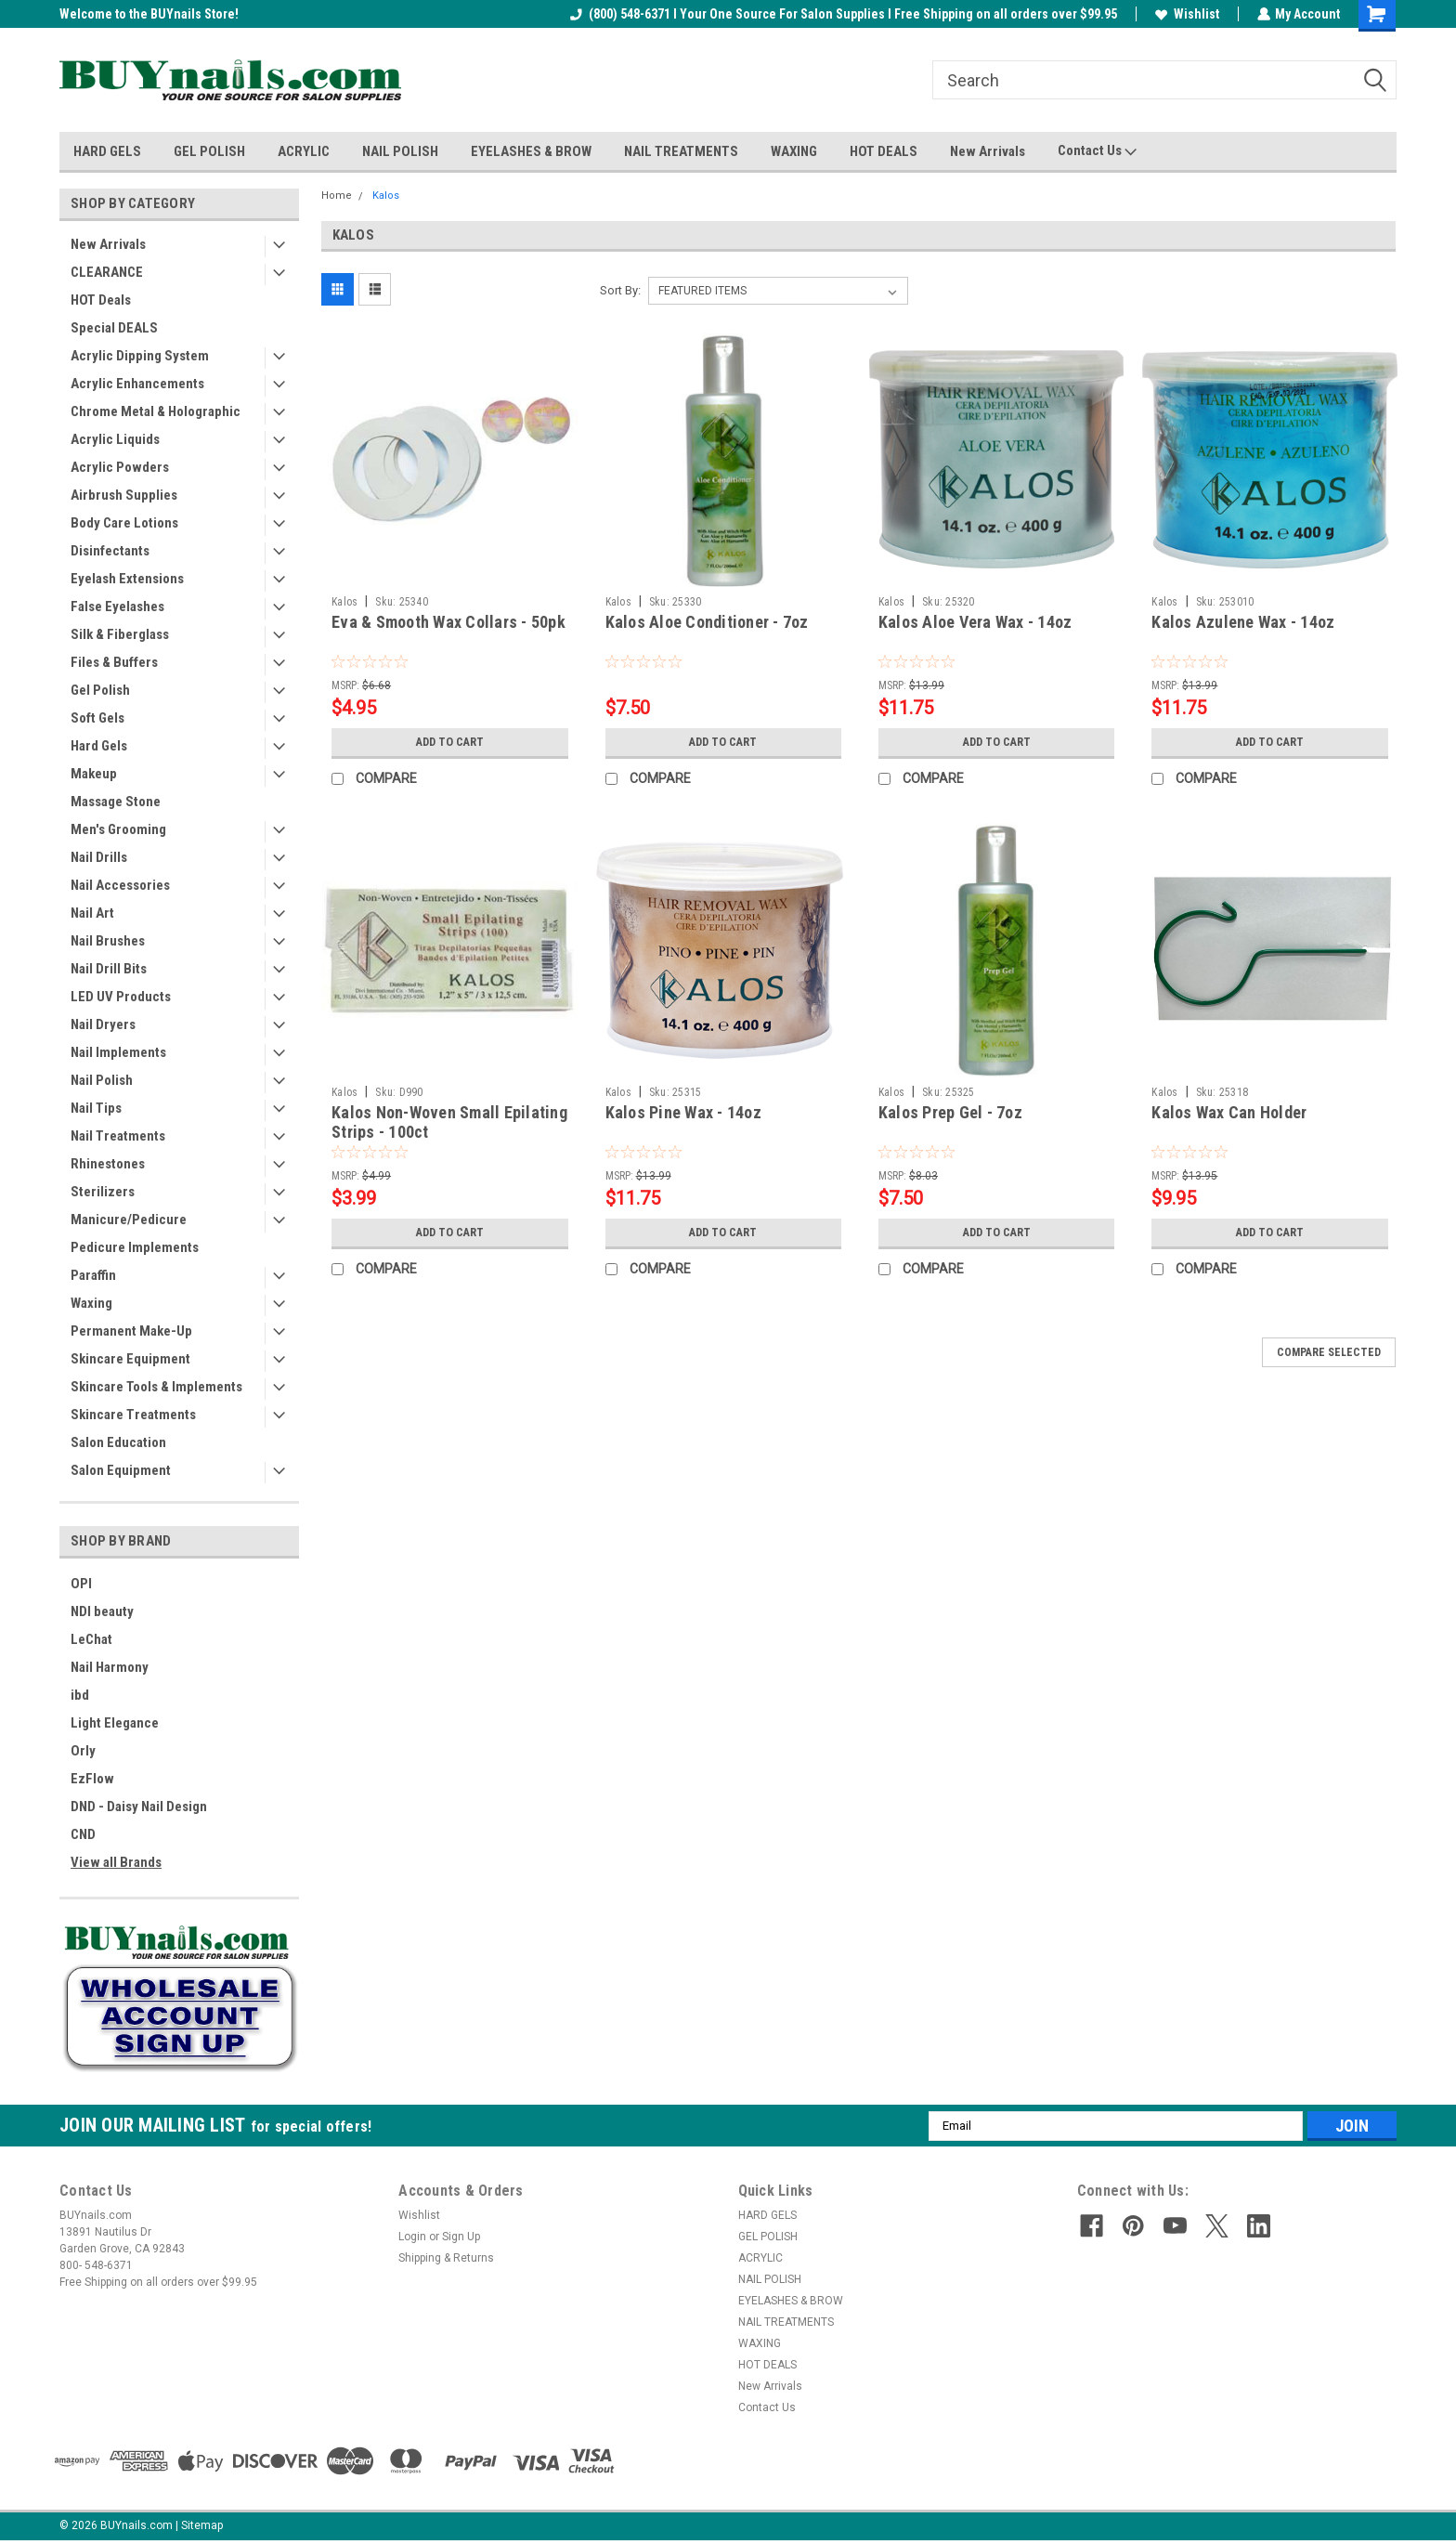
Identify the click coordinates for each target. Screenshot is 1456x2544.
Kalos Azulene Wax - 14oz (1242, 622)
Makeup (94, 773)
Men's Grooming (118, 829)
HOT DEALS (883, 151)
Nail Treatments (118, 1136)
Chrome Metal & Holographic (155, 411)
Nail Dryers (103, 1024)
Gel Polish (100, 690)
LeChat (91, 1639)
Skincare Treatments (133, 1414)
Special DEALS (114, 328)
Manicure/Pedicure (129, 1219)
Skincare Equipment (130, 1358)
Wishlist (1186, 14)
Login (412, 2236)
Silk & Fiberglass (120, 634)
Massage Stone (116, 801)
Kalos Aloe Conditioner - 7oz (707, 622)
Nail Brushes (108, 941)
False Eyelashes (117, 606)
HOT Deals (101, 300)
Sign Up (461, 2236)
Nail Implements (118, 1052)
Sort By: (620, 290)
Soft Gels (97, 718)
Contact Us (1097, 151)
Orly (83, 1750)
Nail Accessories (120, 885)
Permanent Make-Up (131, 1331)
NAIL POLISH (400, 151)
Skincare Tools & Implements (156, 1386)
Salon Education (118, 1442)
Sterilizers (103, 1191)
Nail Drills (99, 857)
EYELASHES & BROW (531, 151)
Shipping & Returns (446, 2257)
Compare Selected (1329, 1352)
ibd (80, 1695)
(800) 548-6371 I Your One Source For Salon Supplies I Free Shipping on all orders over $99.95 (842, 14)
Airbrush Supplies (124, 495)
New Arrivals (987, 151)
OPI (81, 1583)
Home (336, 195)
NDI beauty (102, 1611)
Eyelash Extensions (127, 578)
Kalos (385, 195)
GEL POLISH (209, 151)
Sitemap (202, 2525)
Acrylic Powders (120, 467)
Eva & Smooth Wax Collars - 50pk (449, 622)
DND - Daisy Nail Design (139, 1806)
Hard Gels (99, 745)
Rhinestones (108, 1163)
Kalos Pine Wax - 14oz (683, 1112)
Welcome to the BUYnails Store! (149, 14)
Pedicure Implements (135, 1247)
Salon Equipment (121, 1470)
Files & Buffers (114, 662)
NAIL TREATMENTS (681, 151)
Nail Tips (96, 1108)
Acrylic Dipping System (140, 355)
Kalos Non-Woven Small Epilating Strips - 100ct (449, 1122)
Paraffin (93, 1275)
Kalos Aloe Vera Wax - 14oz (975, 622)
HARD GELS (107, 151)
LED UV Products (121, 996)
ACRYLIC (304, 151)
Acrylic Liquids (115, 439)
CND (83, 1834)
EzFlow (92, 1778)
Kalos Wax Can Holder (1228, 1112)
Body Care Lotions (124, 523)
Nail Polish (102, 1080)
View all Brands (116, 1862)
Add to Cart (450, 742)
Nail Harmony (110, 1667)
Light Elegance (115, 1723)
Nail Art (92, 913)
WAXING (794, 151)
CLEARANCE (107, 272)
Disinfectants (110, 550)
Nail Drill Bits (109, 968)
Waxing (91, 1303)
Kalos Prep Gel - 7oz (950, 1112)
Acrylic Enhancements (137, 383)
